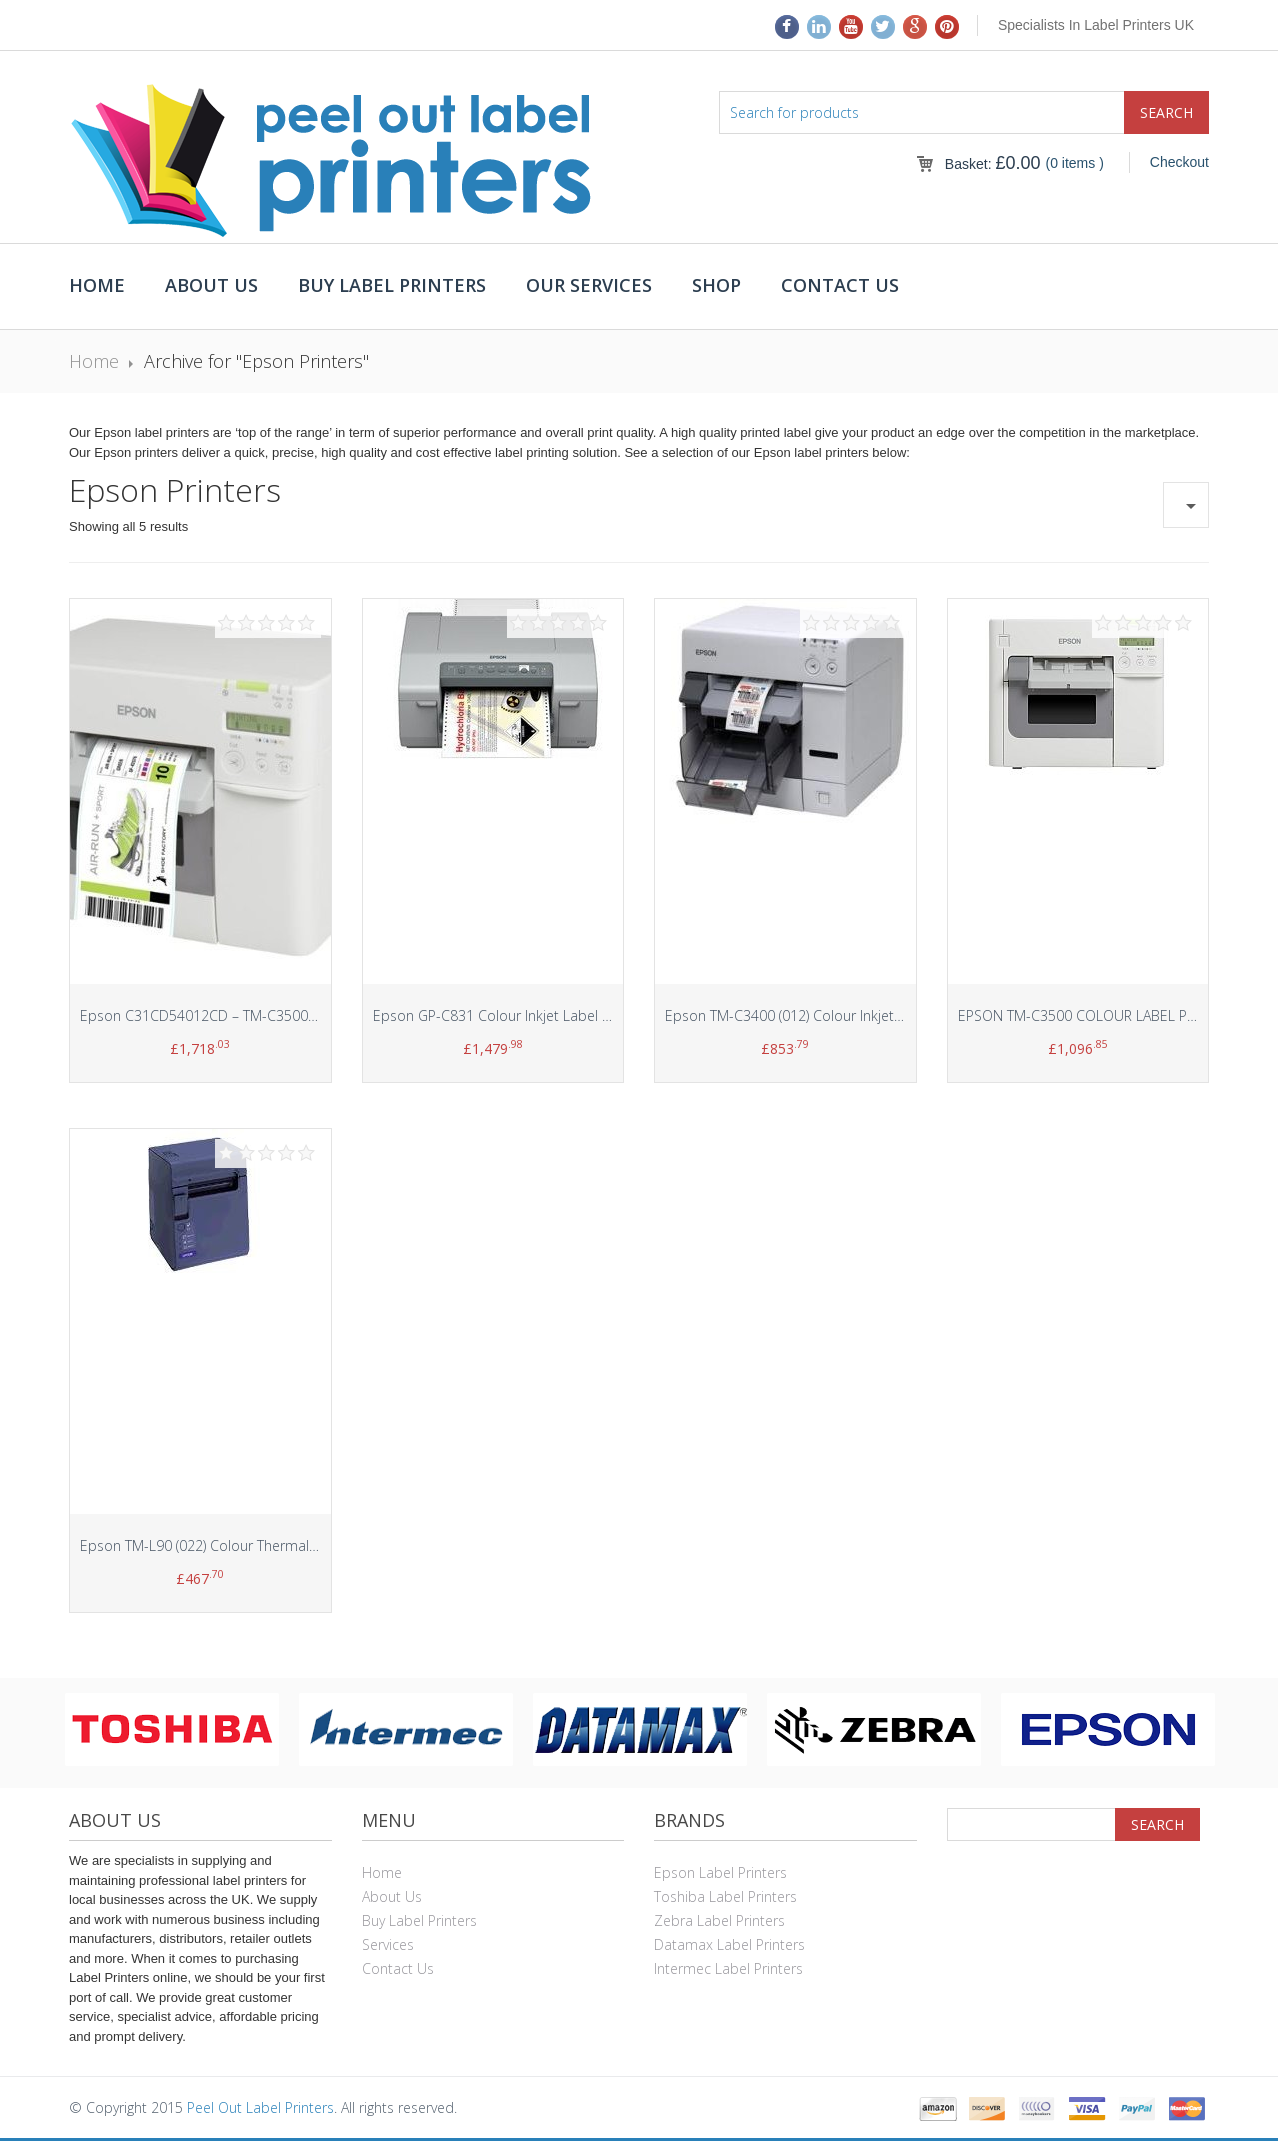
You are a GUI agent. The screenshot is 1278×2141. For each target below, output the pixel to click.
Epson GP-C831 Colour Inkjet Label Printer (508, 1015)
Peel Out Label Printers (260, 2107)
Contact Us (840, 285)
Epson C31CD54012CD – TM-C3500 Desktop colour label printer (287, 1015)
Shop (716, 285)
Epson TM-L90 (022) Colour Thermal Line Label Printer (252, 1545)
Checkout (1179, 162)
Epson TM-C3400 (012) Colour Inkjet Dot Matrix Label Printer (858, 1015)
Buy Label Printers (392, 285)
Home (97, 285)
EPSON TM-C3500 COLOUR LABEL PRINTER (1094, 1015)
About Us (211, 285)
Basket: (993, 164)
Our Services (589, 285)
